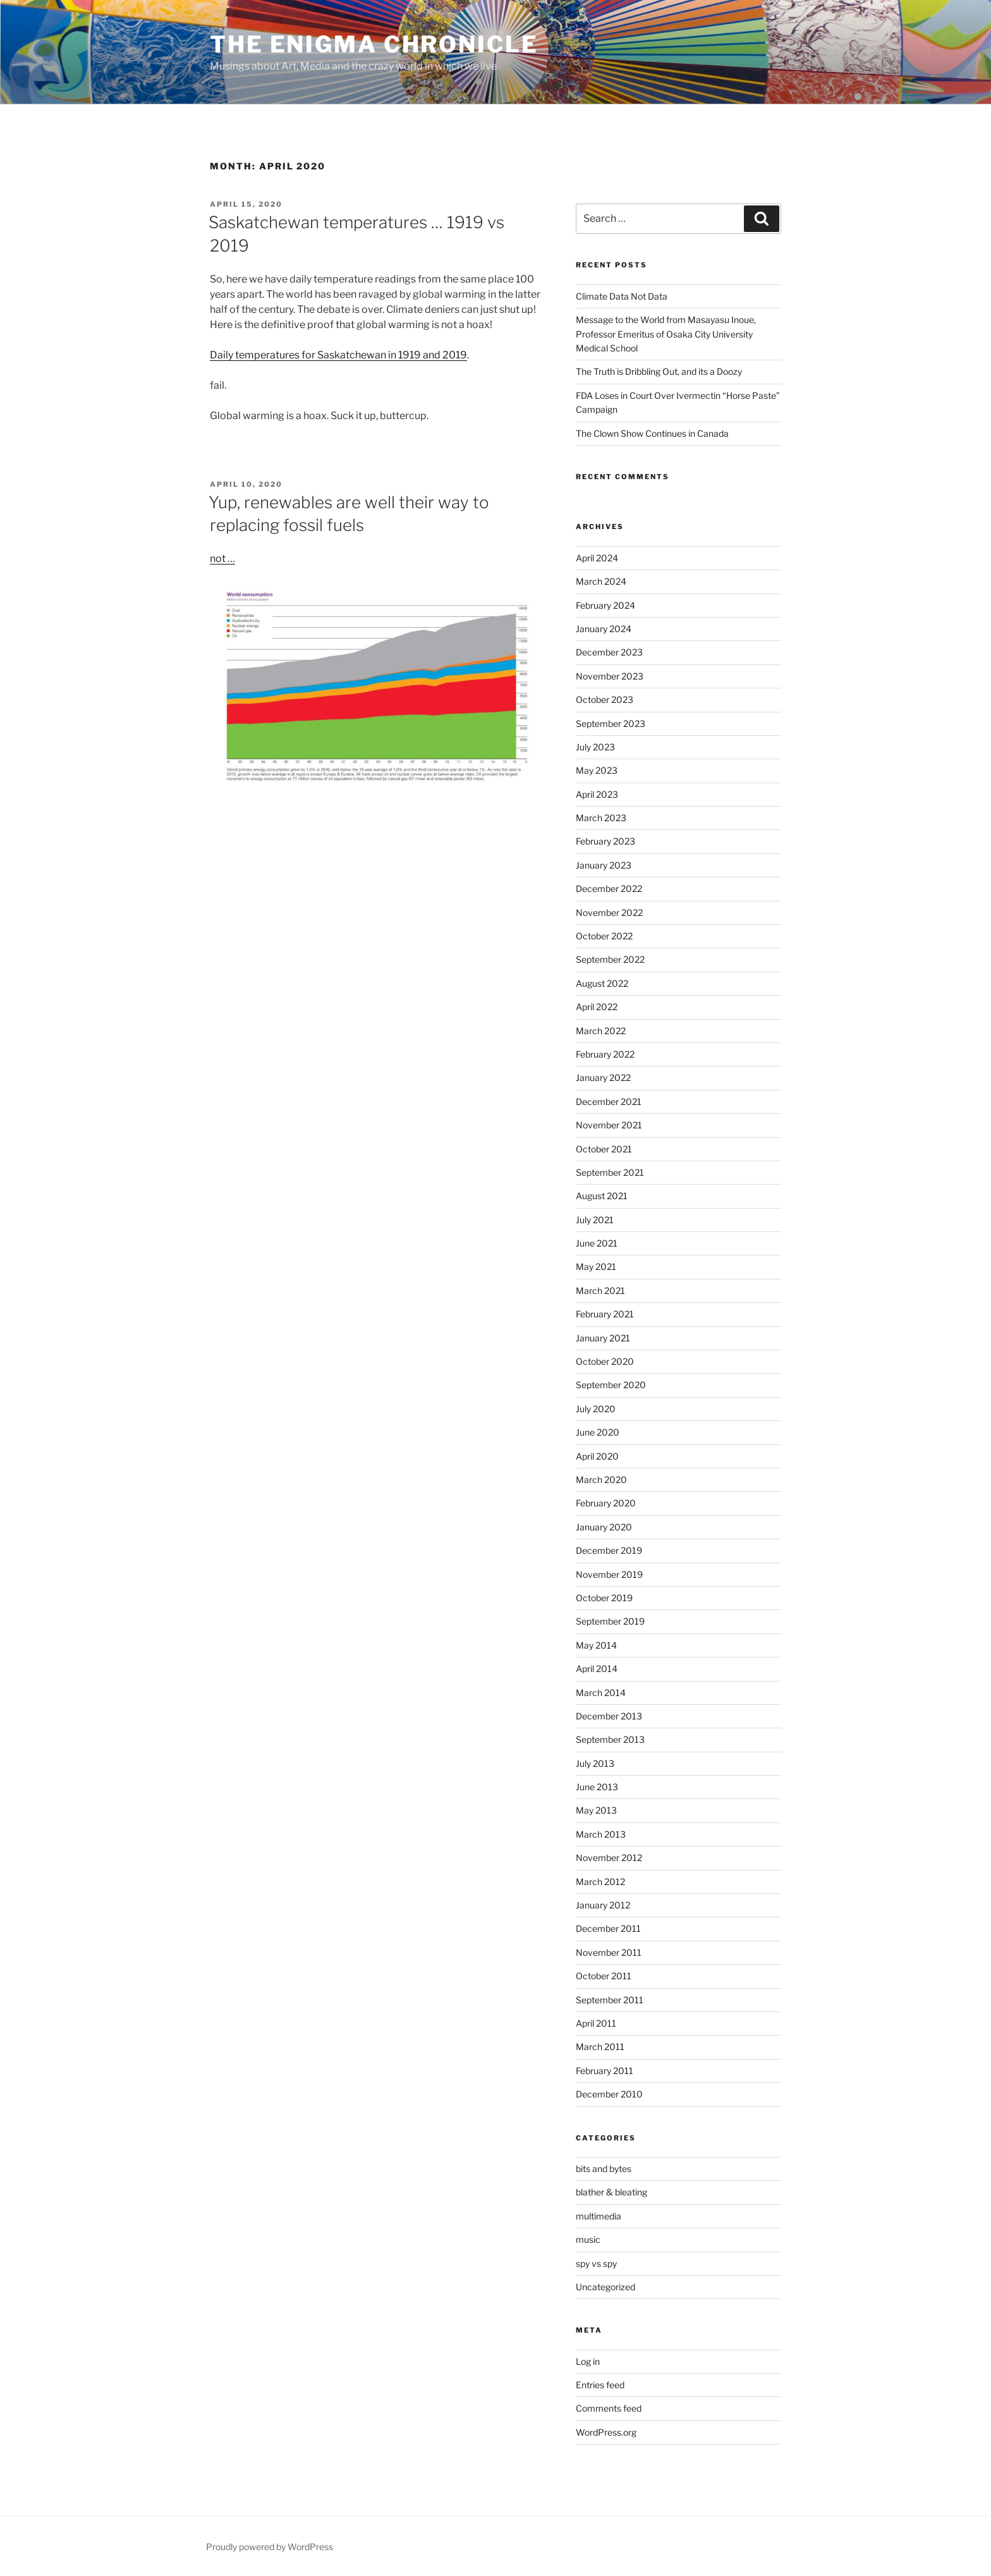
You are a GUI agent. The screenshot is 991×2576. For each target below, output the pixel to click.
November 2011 (608, 1952)
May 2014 (596, 1645)
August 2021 (602, 1195)
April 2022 (596, 1006)
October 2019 (604, 1597)
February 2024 (605, 605)
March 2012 (600, 1881)
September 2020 (611, 1384)
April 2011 (596, 2023)
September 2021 (610, 1172)
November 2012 (609, 1857)
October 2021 (604, 1149)
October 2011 (603, 1975)
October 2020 (605, 1361)
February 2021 (605, 1314)
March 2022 (601, 1030)
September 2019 (610, 1621)
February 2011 (604, 2070)
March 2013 (601, 1834)
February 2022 (605, 1054)
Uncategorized (605, 2286)
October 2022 (604, 936)
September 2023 (610, 723)
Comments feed (608, 2408)
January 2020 (604, 1527)
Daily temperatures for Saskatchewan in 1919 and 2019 (338, 355)
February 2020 (606, 1503)
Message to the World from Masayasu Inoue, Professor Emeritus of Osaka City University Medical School (666, 333)
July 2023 (595, 747)
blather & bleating (611, 2192)
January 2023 (603, 865)
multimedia (598, 2216)
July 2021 (595, 1219)
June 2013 (597, 1786)
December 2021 (608, 1101)
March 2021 (600, 1290)
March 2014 (601, 1692)
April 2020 (597, 1456)
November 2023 (609, 676)
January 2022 (603, 1077)
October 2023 (604, 699)
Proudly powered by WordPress (269, 2546)
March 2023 (601, 817)
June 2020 (597, 1432)
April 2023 (597, 794)
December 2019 (609, 1550)
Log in (588, 2361)
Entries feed (600, 2384)
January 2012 (603, 1905)
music (588, 2239)
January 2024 (603, 628)
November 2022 (609, 912)
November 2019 (609, 1574)
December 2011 (608, 1928)
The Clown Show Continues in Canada (652, 433)
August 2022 (602, 983)
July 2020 (596, 1408)
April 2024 (597, 557)
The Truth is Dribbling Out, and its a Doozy (659, 371)
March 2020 (601, 1479)
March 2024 (601, 581)
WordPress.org (606, 2432)
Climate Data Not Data (621, 296)
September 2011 (609, 1999)
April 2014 (596, 1668)
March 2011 (600, 2046)
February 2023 (605, 841)
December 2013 (609, 1716)
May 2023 (596, 770)
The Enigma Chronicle (374, 44)
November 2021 (609, 1125)
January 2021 (603, 1338)
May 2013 (596, 1810)
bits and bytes (603, 2168)
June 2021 (596, 1243)
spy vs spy (596, 2263)
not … (222, 558)
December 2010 (609, 2094)
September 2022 (610, 959)
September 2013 (610, 1739)
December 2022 (609, 888)
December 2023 (609, 652)
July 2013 (595, 1763)
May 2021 (596, 1266)
